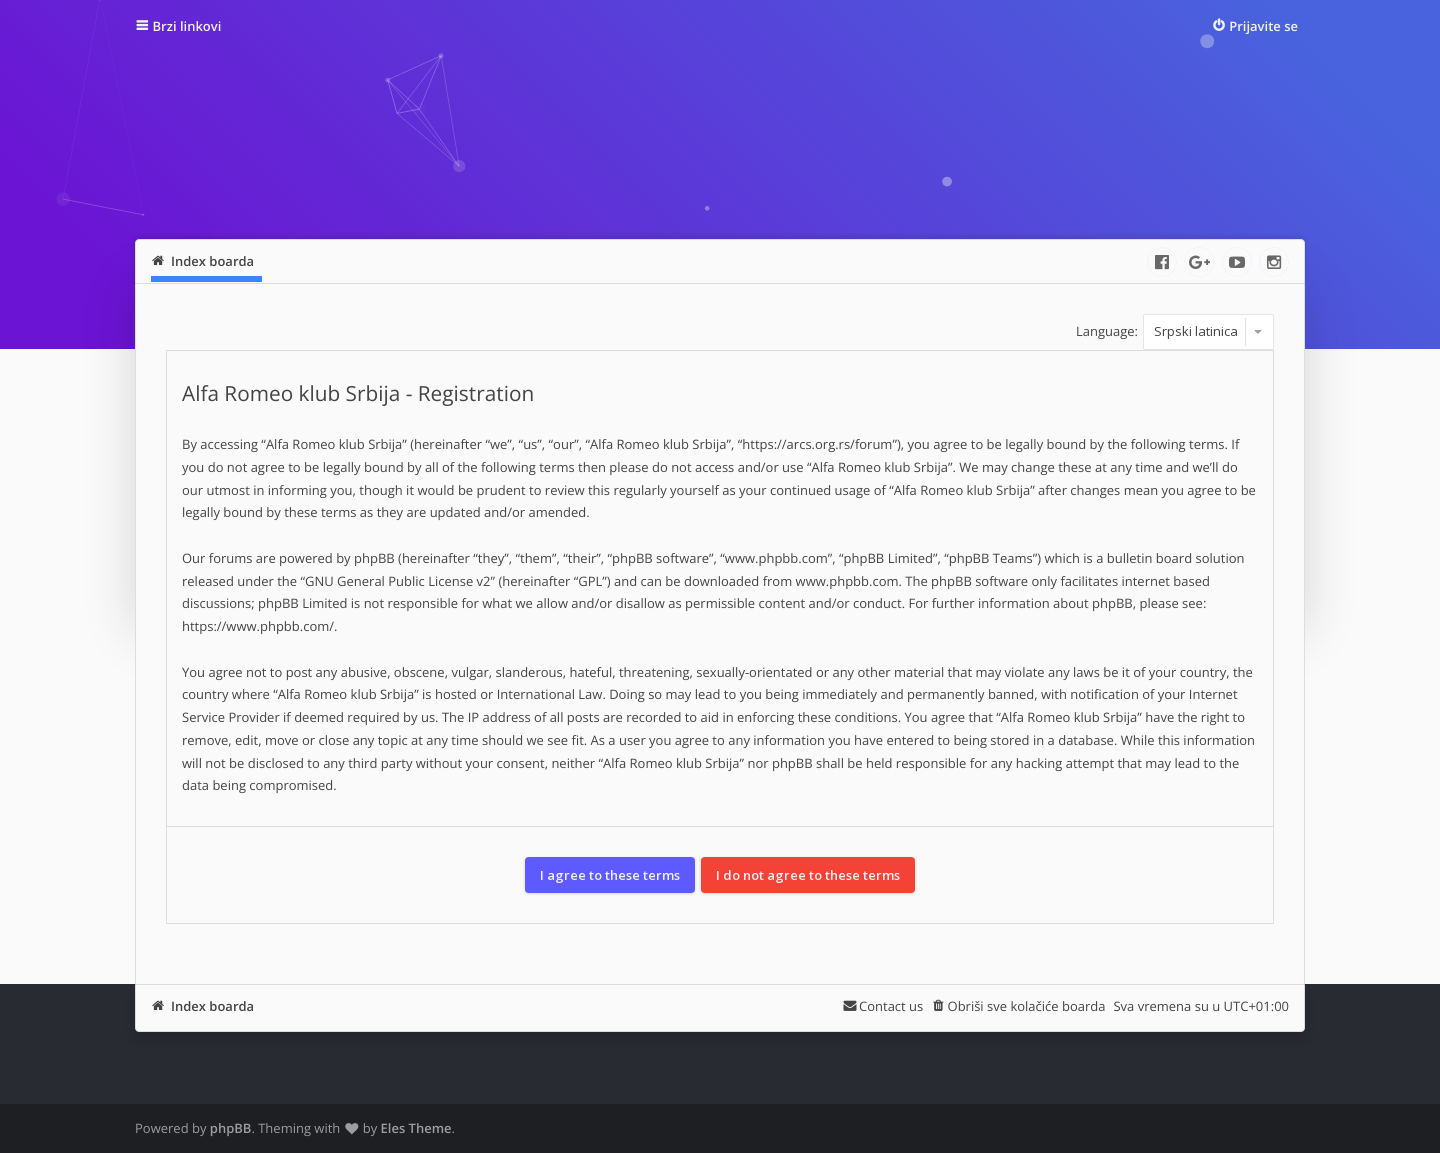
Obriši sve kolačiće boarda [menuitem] (1027, 1006)
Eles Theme (416, 1128)
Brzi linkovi (187, 26)
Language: (1107, 331)
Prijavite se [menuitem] (1263, 26)
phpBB (231, 1128)
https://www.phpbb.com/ (258, 626)
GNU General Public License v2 (398, 581)
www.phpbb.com (847, 581)
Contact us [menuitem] (891, 1006)
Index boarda (212, 1006)
